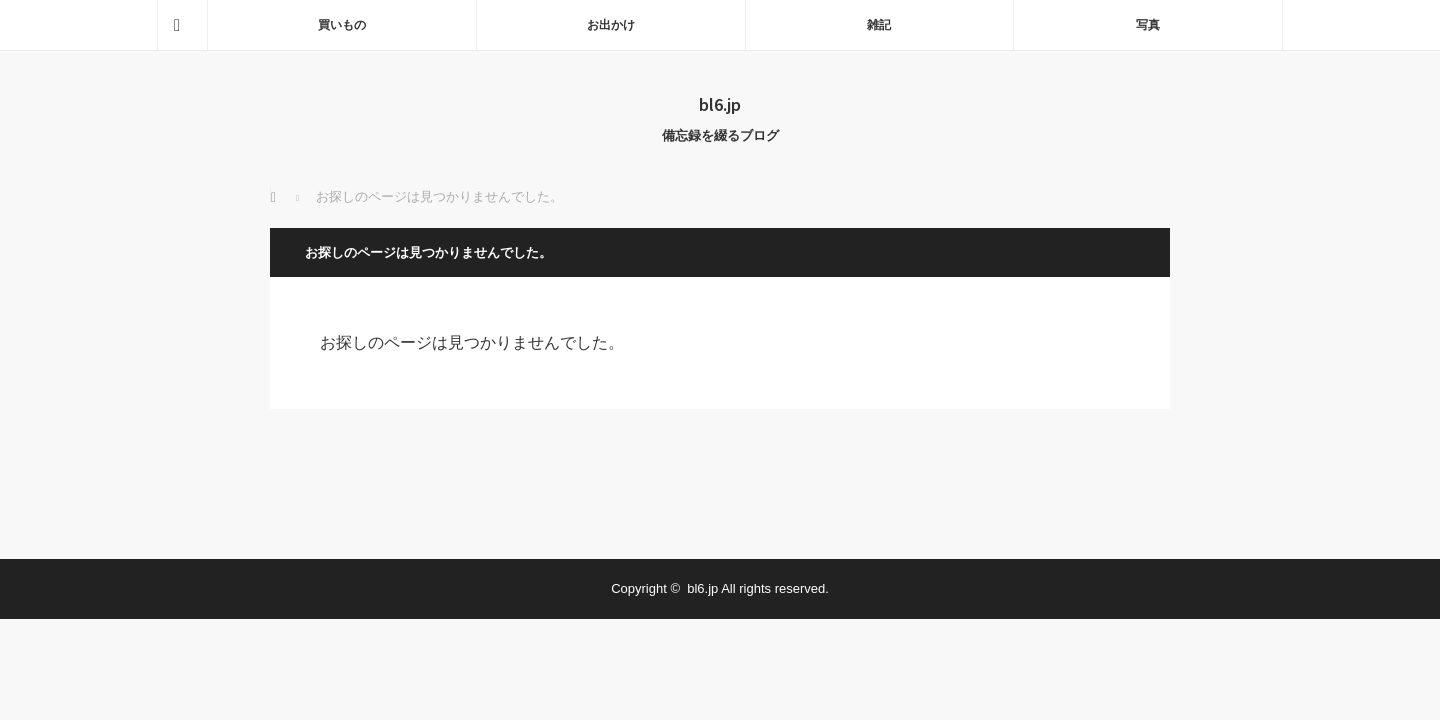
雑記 (879, 25)
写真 (1148, 25)
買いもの (342, 25)
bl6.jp (720, 104)
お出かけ (611, 25)
